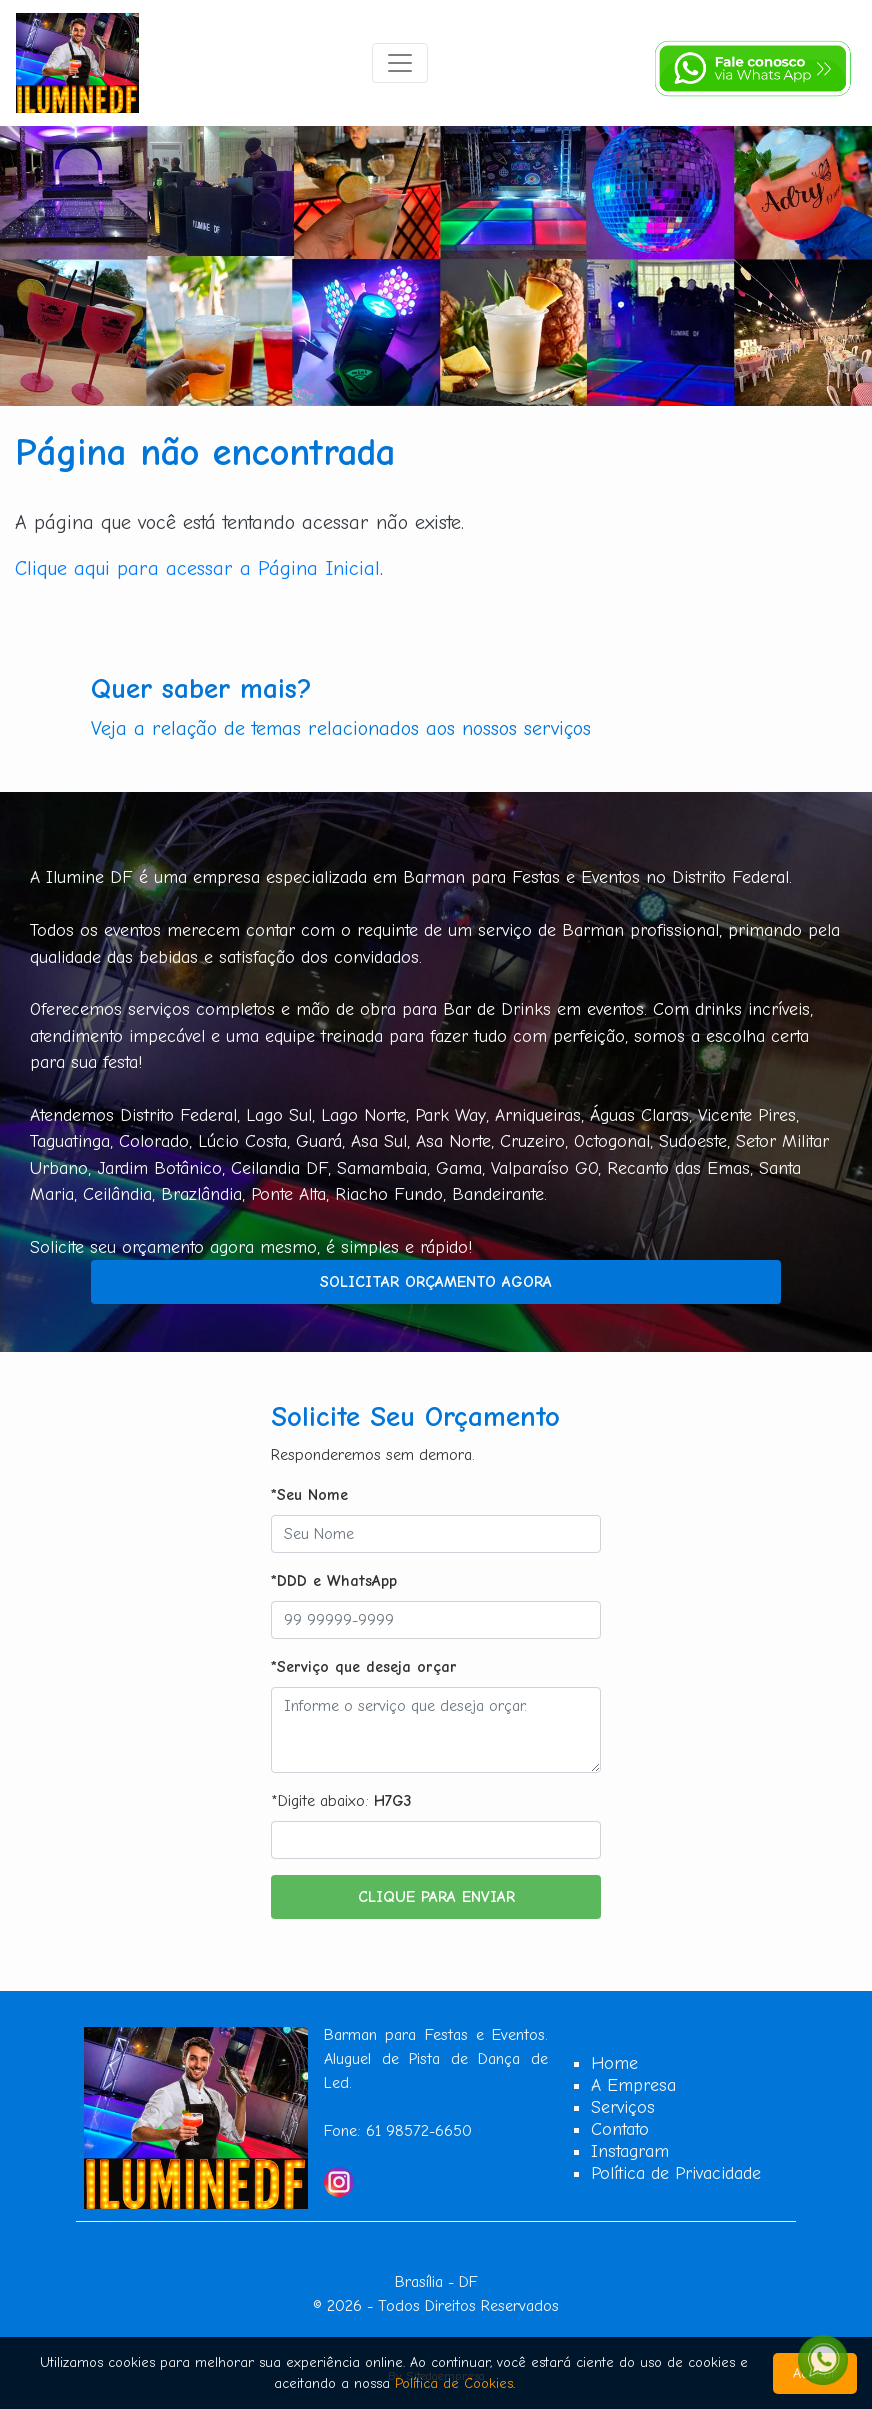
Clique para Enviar (436, 1897)
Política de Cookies (454, 2383)
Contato (620, 2129)
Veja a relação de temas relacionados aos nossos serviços (341, 728)
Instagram (630, 2151)
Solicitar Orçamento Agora (436, 1282)
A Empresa (633, 2085)
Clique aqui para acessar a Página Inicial (197, 568)
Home (614, 2063)
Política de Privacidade (676, 2173)
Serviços (623, 2107)
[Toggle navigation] (400, 63)
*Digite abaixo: (341, 1801)
